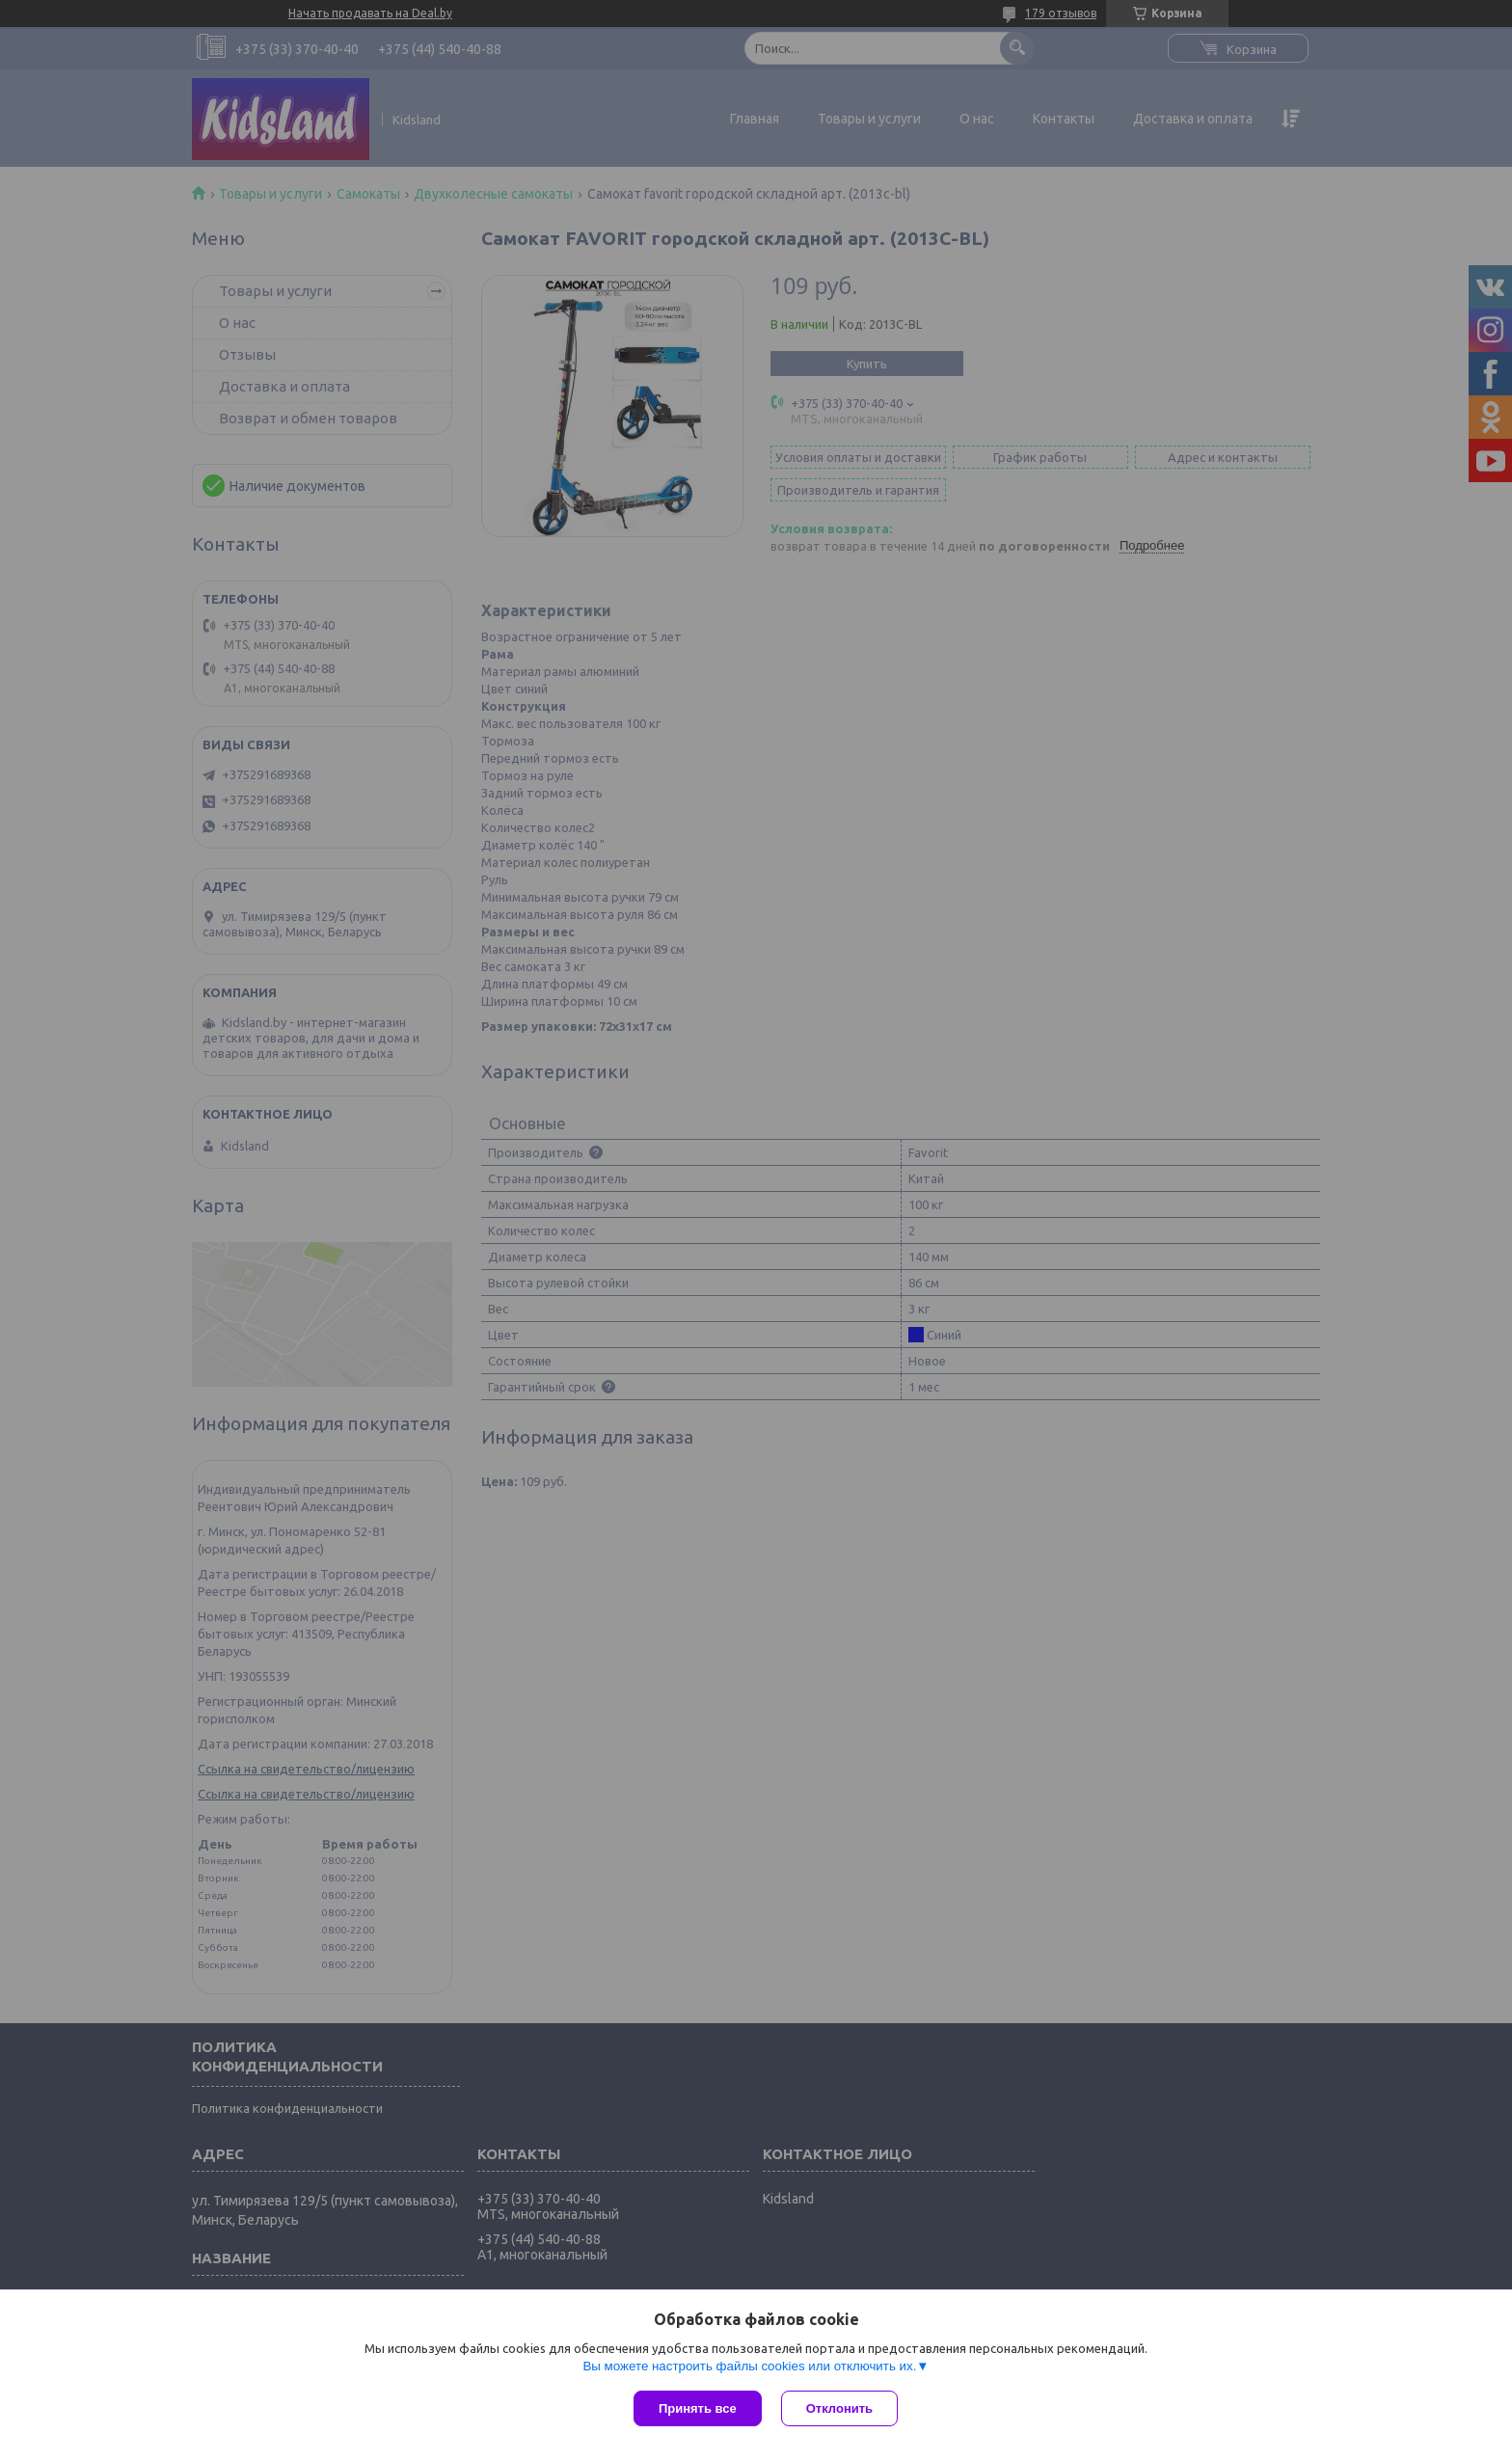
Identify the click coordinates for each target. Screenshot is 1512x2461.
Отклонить (839, 2408)
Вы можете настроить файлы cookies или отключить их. (749, 2366)
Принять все (698, 2408)
